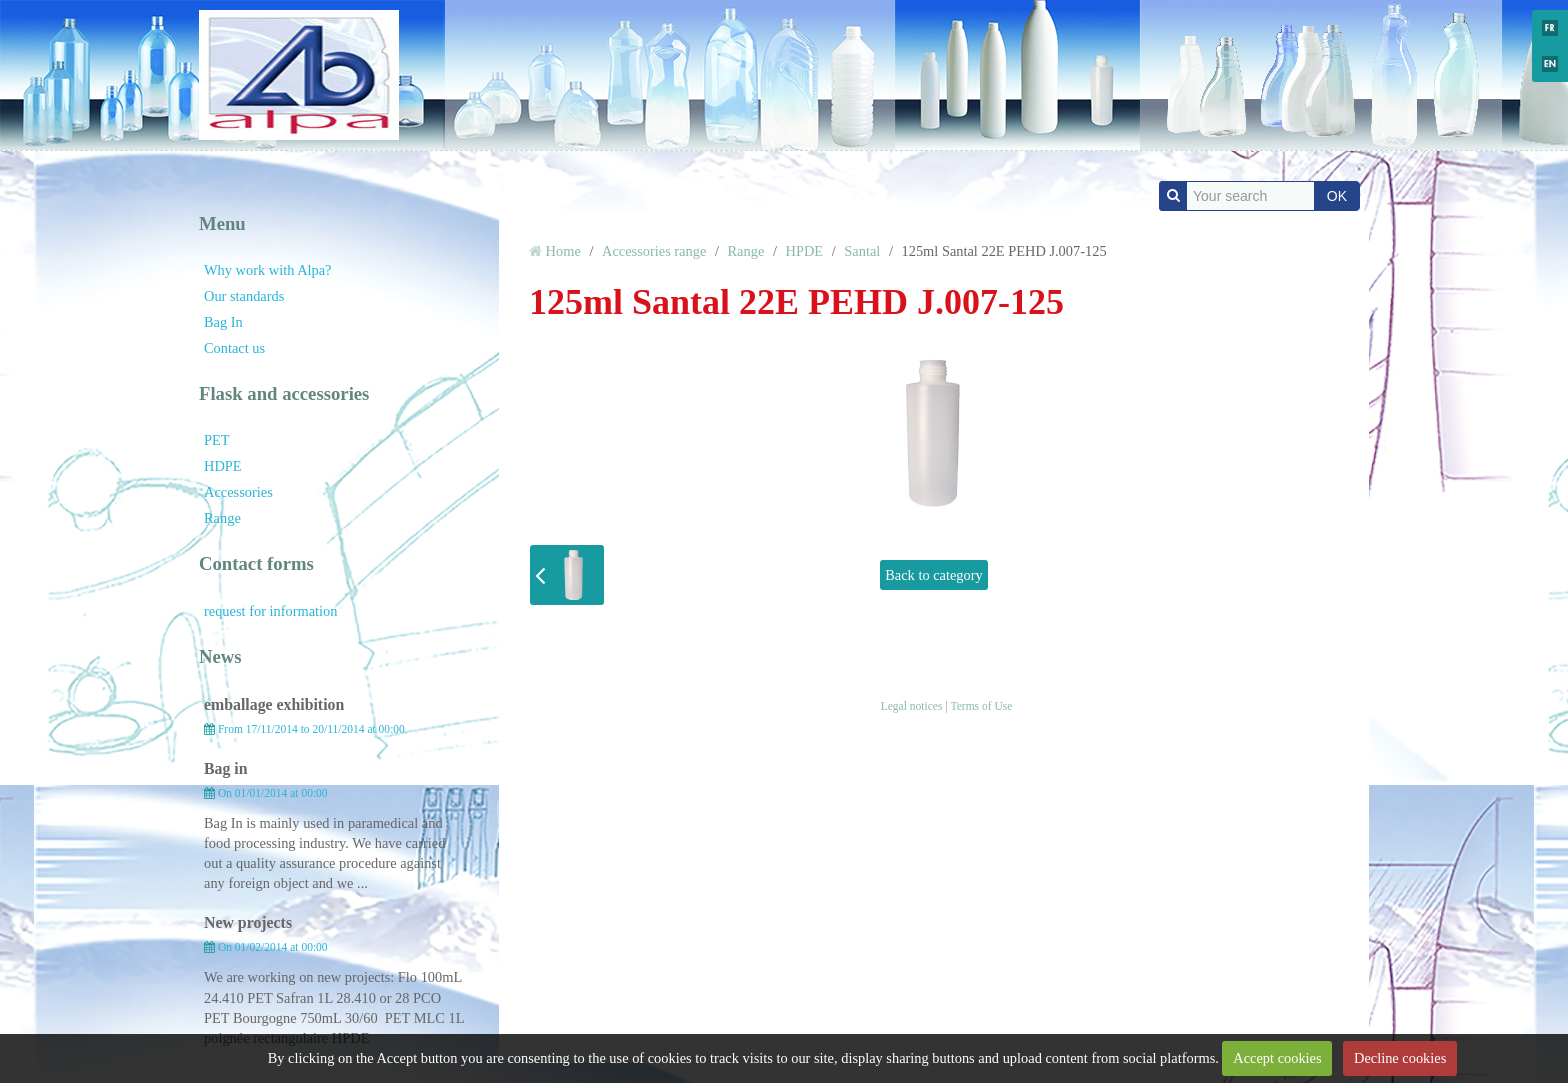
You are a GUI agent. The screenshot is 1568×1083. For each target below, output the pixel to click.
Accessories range (654, 251)
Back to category (934, 575)
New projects (248, 922)
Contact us (234, 348)
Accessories (238, 492)
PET (217, 440)
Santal (862, 251)
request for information (270, 611)
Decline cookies (1400, 1058)
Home (563, 251)
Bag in (226, 768)
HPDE (805, 251)
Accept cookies (1277, 1058)
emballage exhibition (274, 704)
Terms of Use (981, 706)
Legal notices (912, 706)
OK (1337, 196)
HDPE (223, 466)
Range (222, 518)
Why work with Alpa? (268, 270)
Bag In (223, 322)
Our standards (244, 296)
